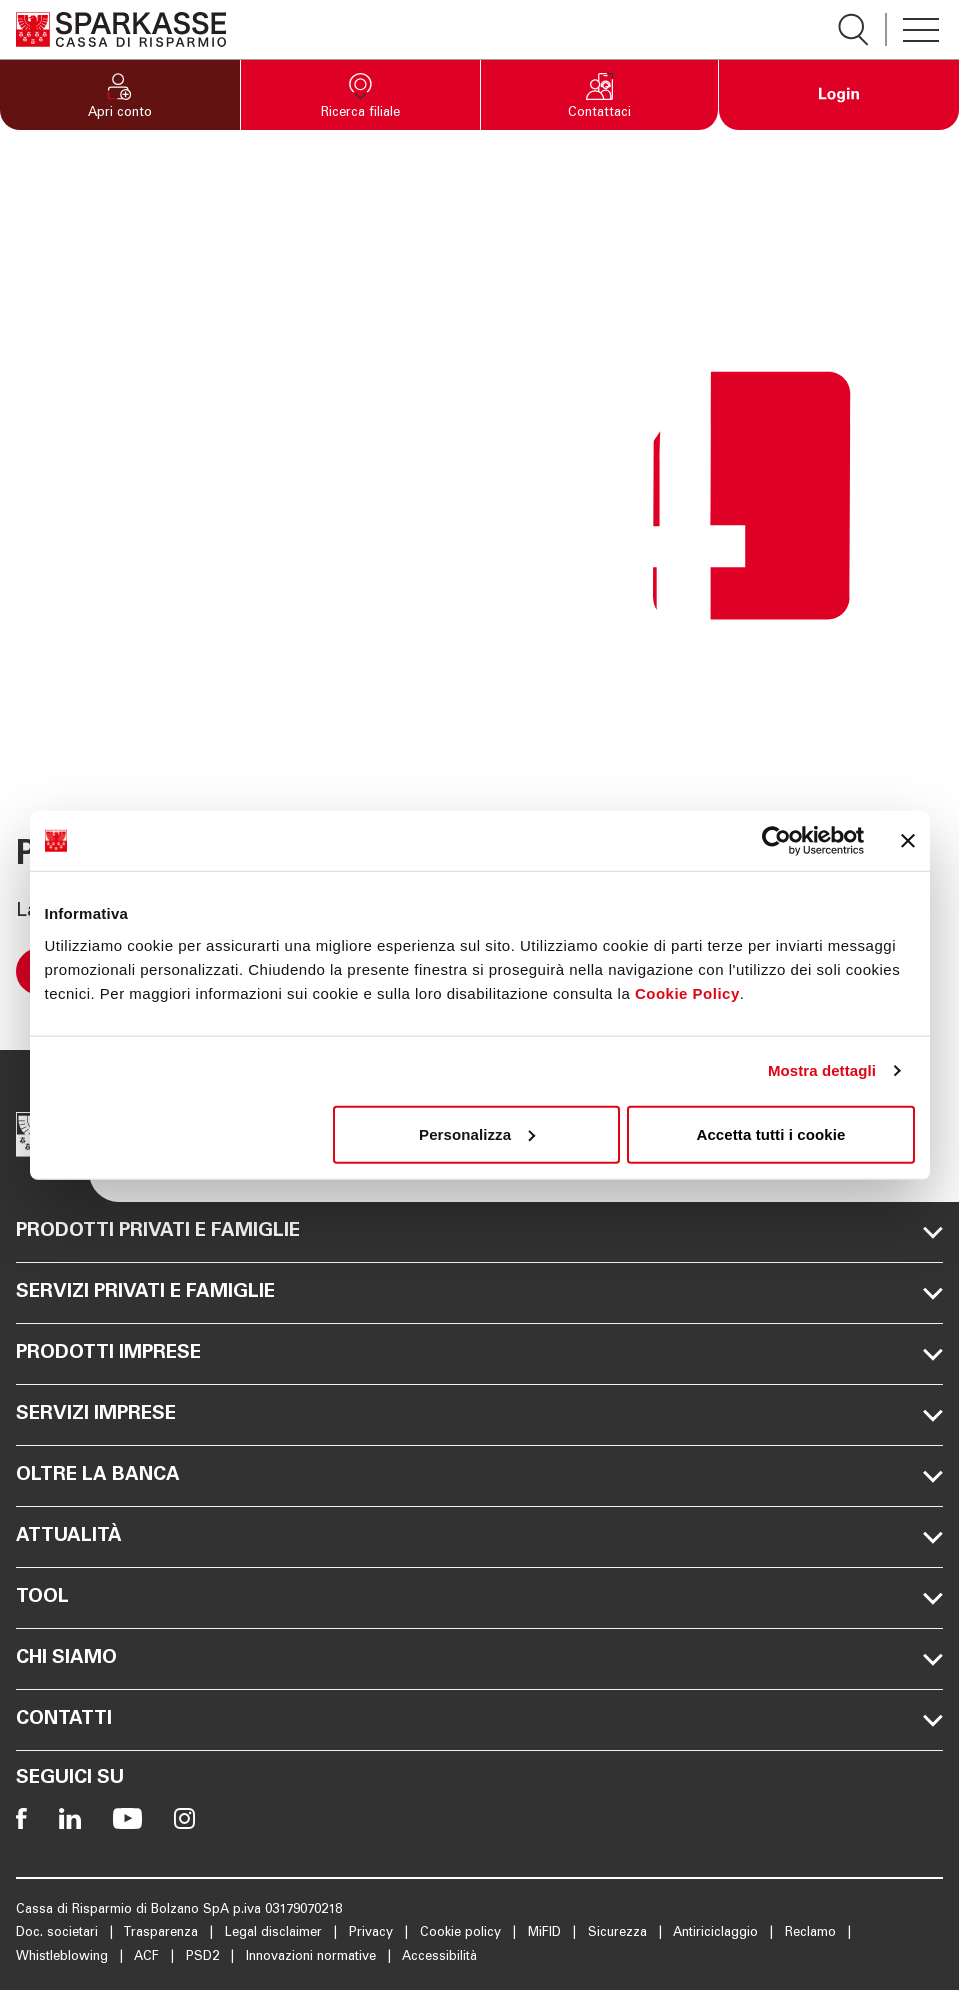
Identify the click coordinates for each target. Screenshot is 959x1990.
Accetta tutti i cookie (771, 1133)
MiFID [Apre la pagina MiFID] (546, 1933)
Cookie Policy (687, 992)
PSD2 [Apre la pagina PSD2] (204, 1957)
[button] (120, 95)
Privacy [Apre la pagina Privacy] (373, 1933)
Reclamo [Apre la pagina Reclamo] (812, 1933)
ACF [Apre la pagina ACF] (148, 1957)
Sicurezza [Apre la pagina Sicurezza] (619, 1933)
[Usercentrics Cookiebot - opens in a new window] (776, 841)
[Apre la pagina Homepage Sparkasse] (121, 29)
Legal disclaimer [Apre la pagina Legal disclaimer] (275, 1933)
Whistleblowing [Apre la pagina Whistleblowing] (64, 1957)
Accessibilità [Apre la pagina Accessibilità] (439, 1957)
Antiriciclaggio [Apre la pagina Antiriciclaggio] (717, 1933)
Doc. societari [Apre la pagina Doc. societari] (59, 1933)
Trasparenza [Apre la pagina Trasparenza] (162, 1933)
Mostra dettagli (822, 1070)
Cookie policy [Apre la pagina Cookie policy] (462, 1933)
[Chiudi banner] (908, 841)
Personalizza (477, 1133)
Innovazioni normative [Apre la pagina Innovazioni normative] (313, 1957)
